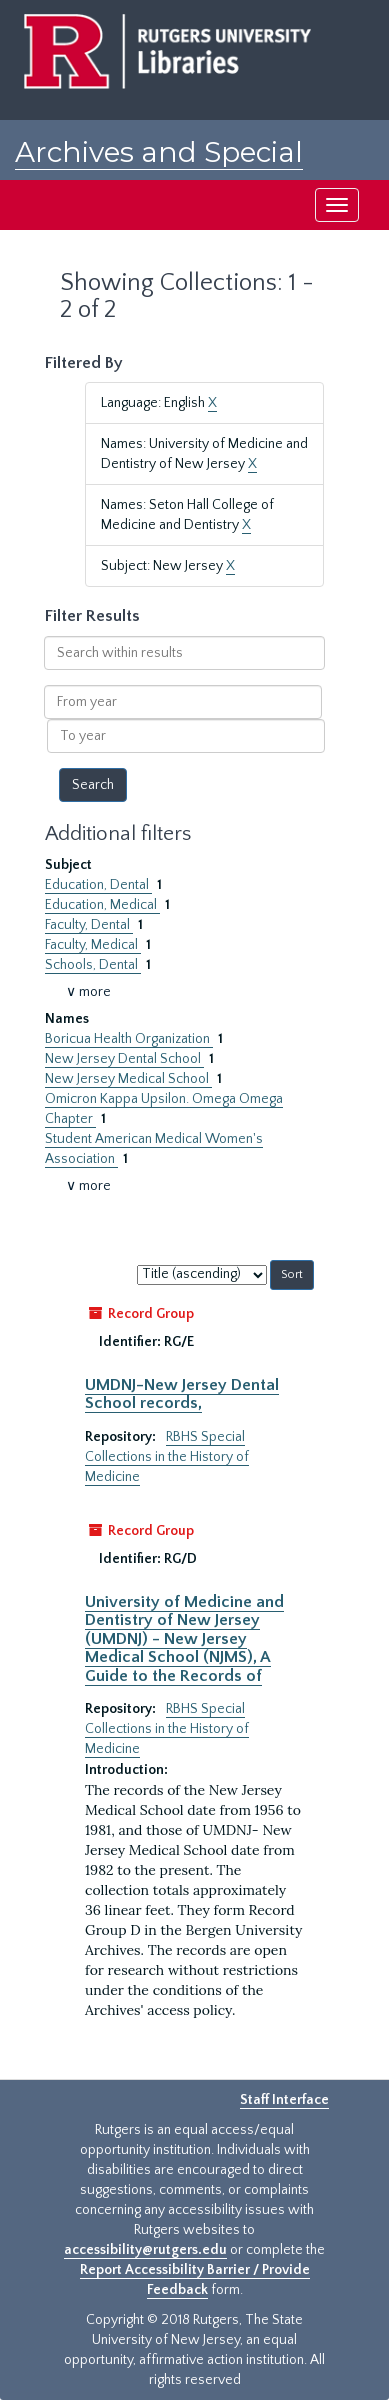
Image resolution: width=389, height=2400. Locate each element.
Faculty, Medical (93, 945)
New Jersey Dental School (124, 1059)
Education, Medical (102, 905)
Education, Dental (98, 885)
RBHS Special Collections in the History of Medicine (167, 1457)
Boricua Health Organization (129, 1039)
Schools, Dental (93, 965)
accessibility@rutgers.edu (145, 2250)
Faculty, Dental (89, 925)
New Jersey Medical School (128, 1079)
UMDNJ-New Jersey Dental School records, (182, 1394)
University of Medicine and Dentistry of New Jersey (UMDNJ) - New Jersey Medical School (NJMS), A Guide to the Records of (184, 1639)
